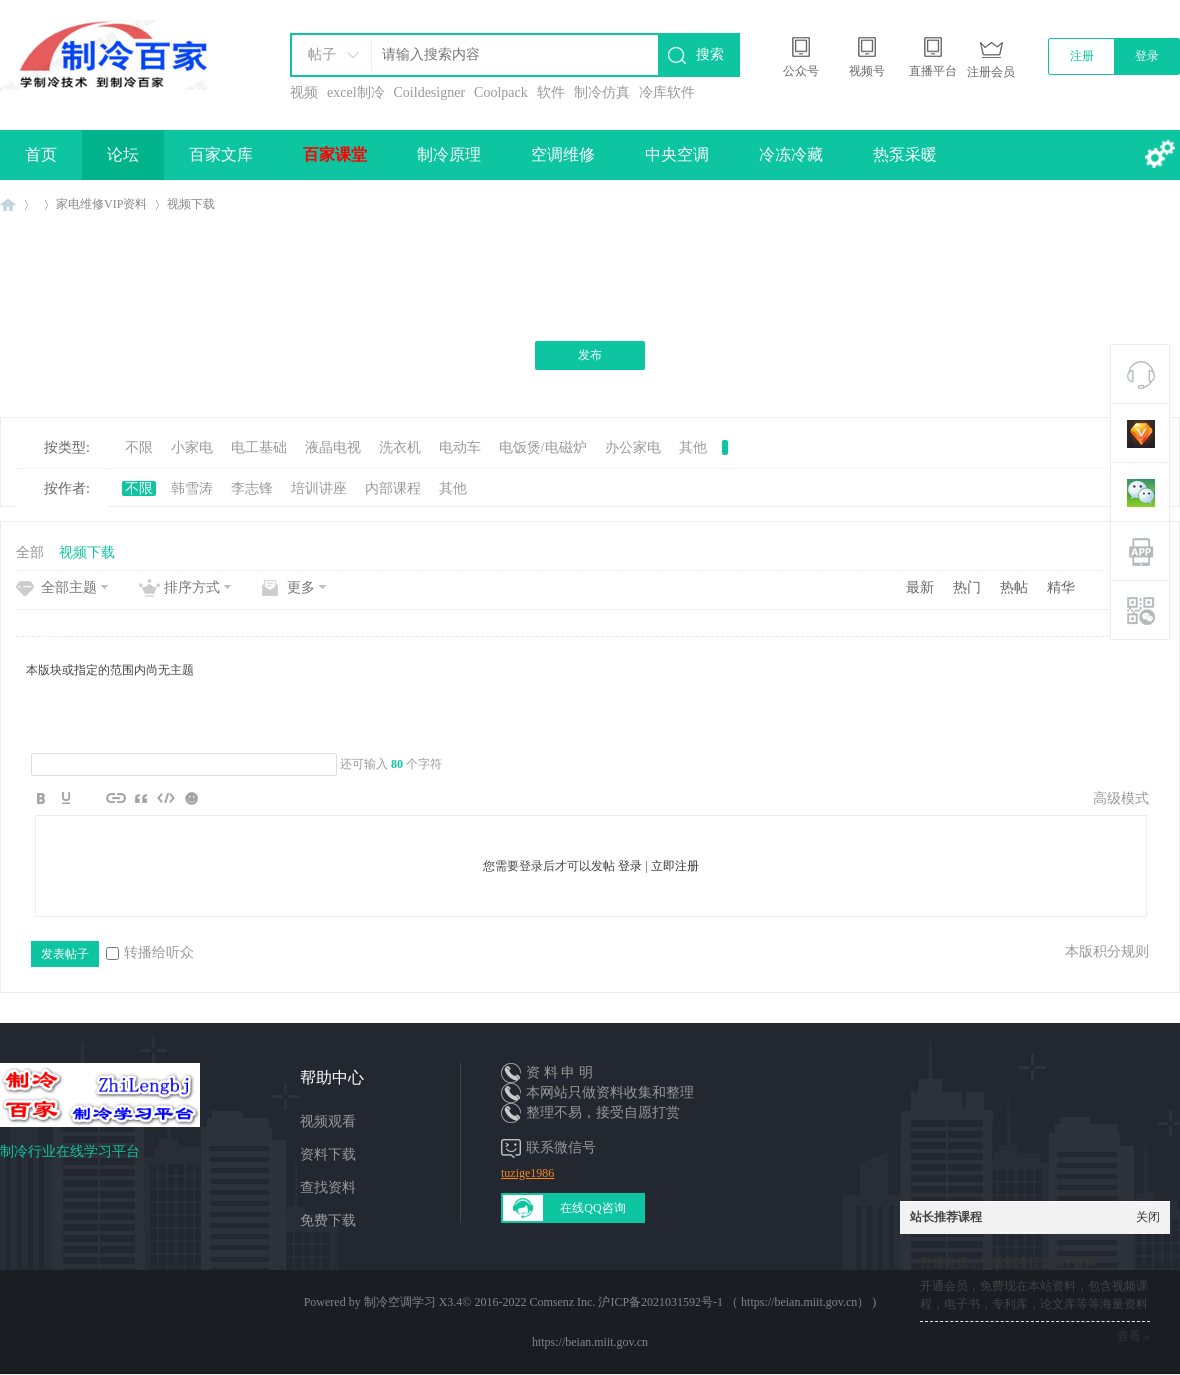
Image (91, 798)
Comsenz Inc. (562, 1302)
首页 (41, 154)
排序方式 (192, 587)
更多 (301, 587)
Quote (141, 798)
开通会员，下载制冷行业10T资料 (1008, 1263)
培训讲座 (319, 488)
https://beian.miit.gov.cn (590, 1342)
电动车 (460, 447)
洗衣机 (400, 447)
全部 (30, 552)
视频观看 (328, 1121)
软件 (551, 92)
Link (116, 798)
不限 (139, 447)
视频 (304, 92)
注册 (1082, 56)
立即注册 (675, 866)
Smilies (191, 798)
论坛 (123, 154)
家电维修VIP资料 (101, 204)
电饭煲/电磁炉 (543, 447)
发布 (590, 355)
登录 (1147, 56)
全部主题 (69, 587)
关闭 (1148, 1217)
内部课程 (393, 488)
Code (166, 798)
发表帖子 (65, 954)
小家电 (192, 447)
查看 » (1133, 1336)
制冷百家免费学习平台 (8, 204)
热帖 (1014, 587)
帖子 (322, 54)
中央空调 (677, 154)
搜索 (710, 54)
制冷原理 (449, 154)
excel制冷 (356, 92)
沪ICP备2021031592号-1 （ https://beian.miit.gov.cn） (733, 1302)
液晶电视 (333, 447)
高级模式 (1121, 798)
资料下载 (328, 1154)
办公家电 (633, 447)
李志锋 (252, 488)
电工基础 (259, 447)
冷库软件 (667, 92)
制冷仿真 (602, 92)
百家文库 (221, 154)
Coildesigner (430, 92)
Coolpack (501, 92)
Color (66, 798)
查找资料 (328, 1187)
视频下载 (191, 204)
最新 (920, 587)
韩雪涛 (192, 488)
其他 (693, 447)
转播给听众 (150, 952)
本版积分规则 (1107, 951)
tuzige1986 (527, 1173)
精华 (1061, 587)
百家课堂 (335, 154)
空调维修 (563, 154)
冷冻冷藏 (791, 154)
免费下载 (328, 1220)
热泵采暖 (905, 154)
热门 (967, 587)
